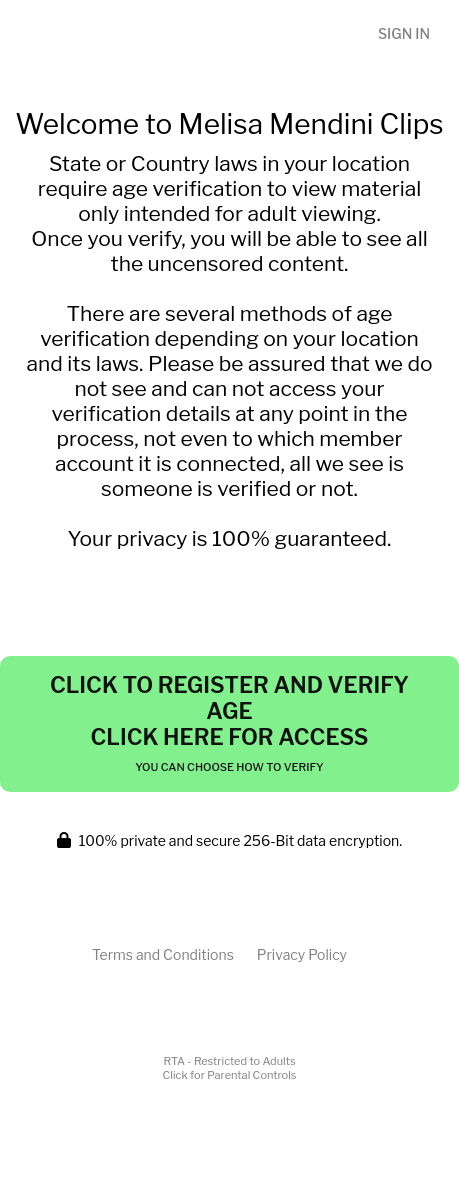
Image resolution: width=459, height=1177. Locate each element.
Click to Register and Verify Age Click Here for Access (229, 723)
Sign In (404, 33)
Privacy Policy (302, 954)
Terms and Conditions (163, 954)
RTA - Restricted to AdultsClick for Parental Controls (230, 1068)
